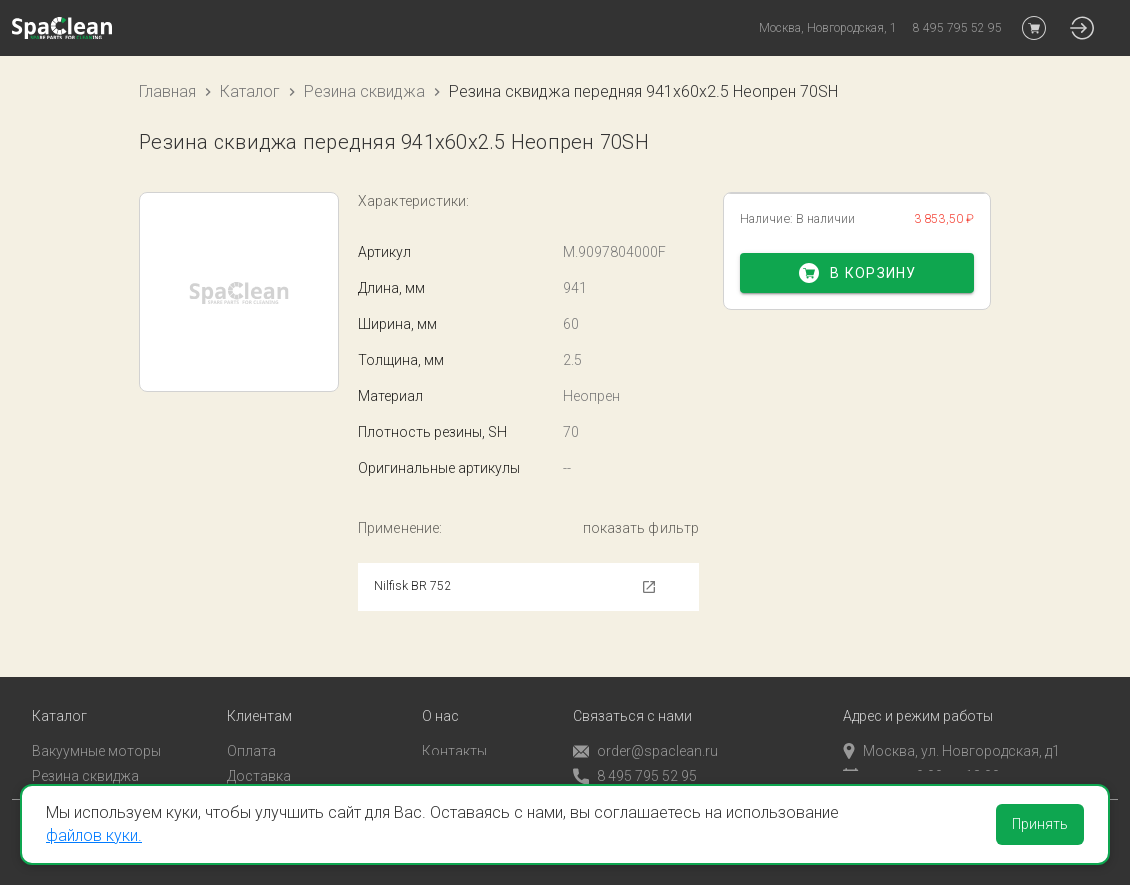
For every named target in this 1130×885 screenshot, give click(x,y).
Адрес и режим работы (918, 690)
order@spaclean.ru (645, 725)
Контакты (454, 725)
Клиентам (259, 690)
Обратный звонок (632, 775)
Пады (49, 774)
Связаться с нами (632, 690)
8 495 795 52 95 (635, 750)
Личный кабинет (280, 774)
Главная (167, 91)
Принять (1040, 824)
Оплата (251, 725)
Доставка (259, 749)
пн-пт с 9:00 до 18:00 (921, 749)
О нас (440, 690)
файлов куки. (94, 835)
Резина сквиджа (364, 91)
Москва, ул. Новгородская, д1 (951, 725)
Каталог (250, 91)
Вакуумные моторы (96, 725)
